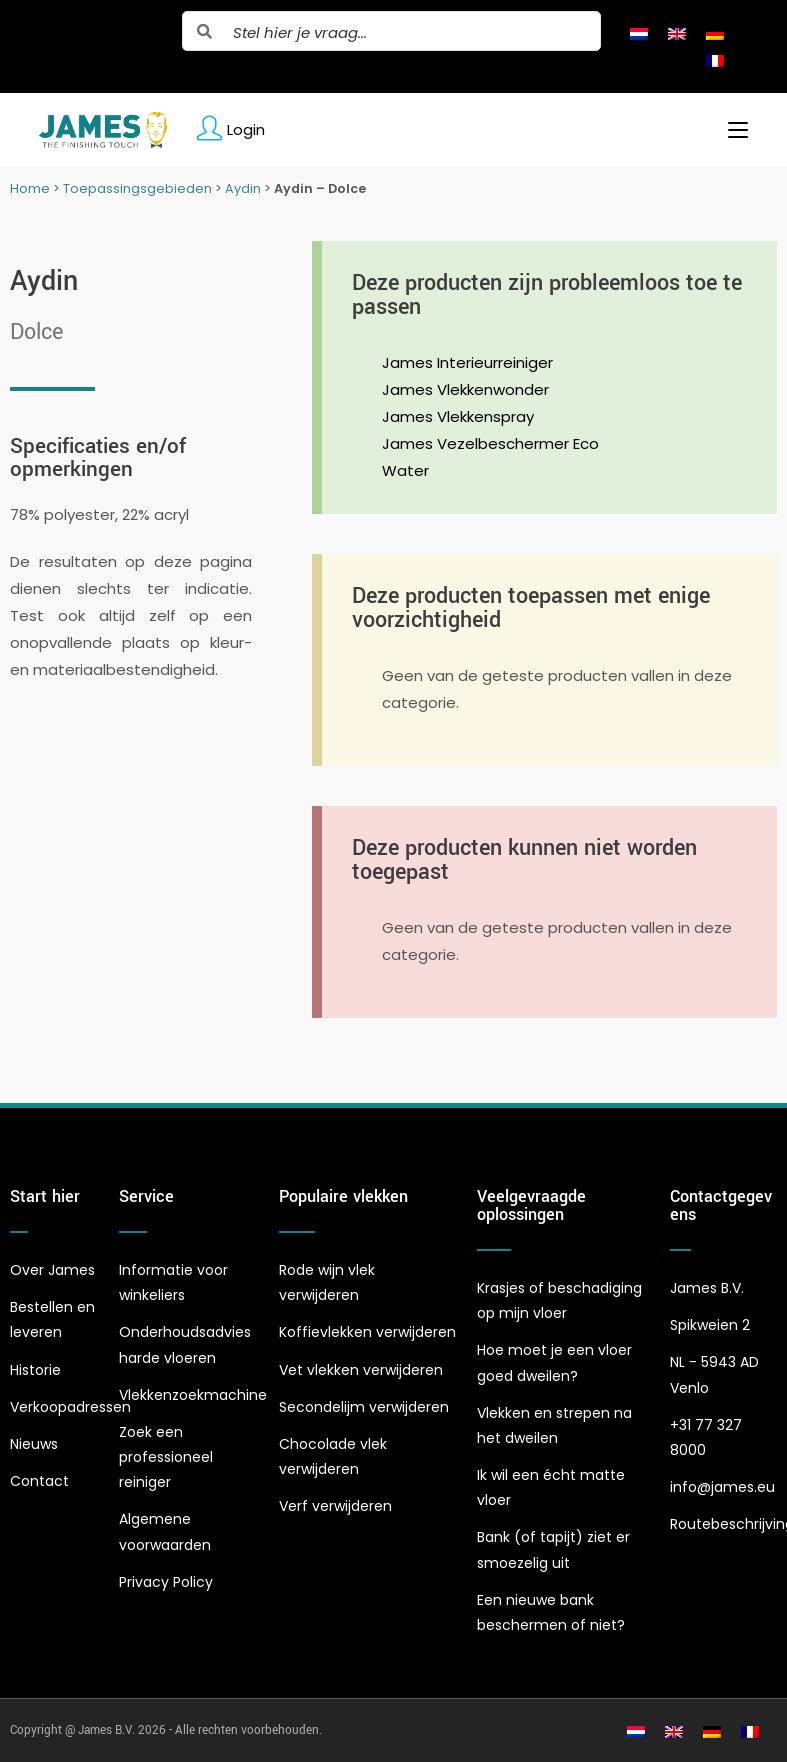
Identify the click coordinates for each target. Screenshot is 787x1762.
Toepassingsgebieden (137, 188)
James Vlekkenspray (458, 416)
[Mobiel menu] (730, 130)
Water (405, 470)
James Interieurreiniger (467, 362)
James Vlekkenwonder (465, 389)
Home (30, 188)
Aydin (243, 188)
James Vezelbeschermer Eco (490, 443)
